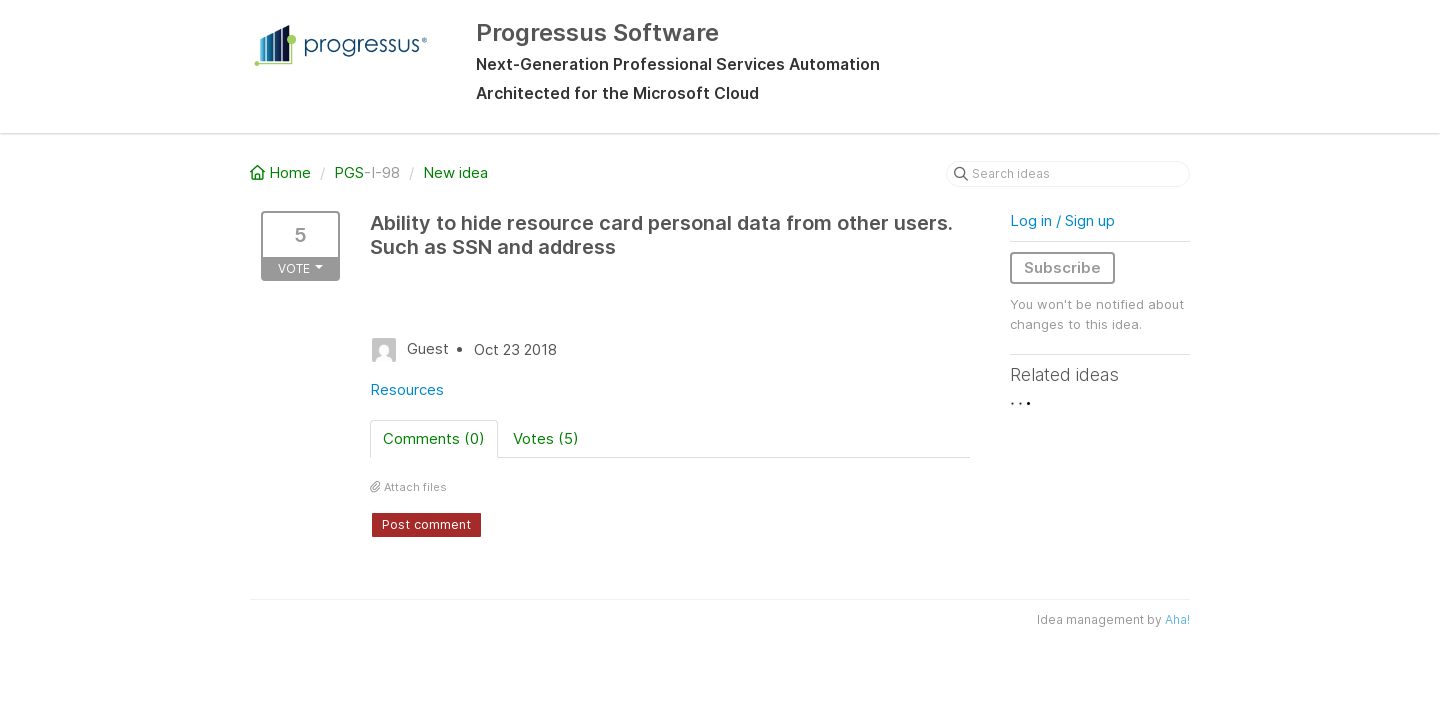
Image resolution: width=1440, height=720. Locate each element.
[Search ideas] (1068, 174)
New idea (455, 172)
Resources (407, 389)
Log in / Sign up (1062, 220)
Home (282, 172)
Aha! (1177, 619)
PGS (349, 172)
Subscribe (1062, 267)
